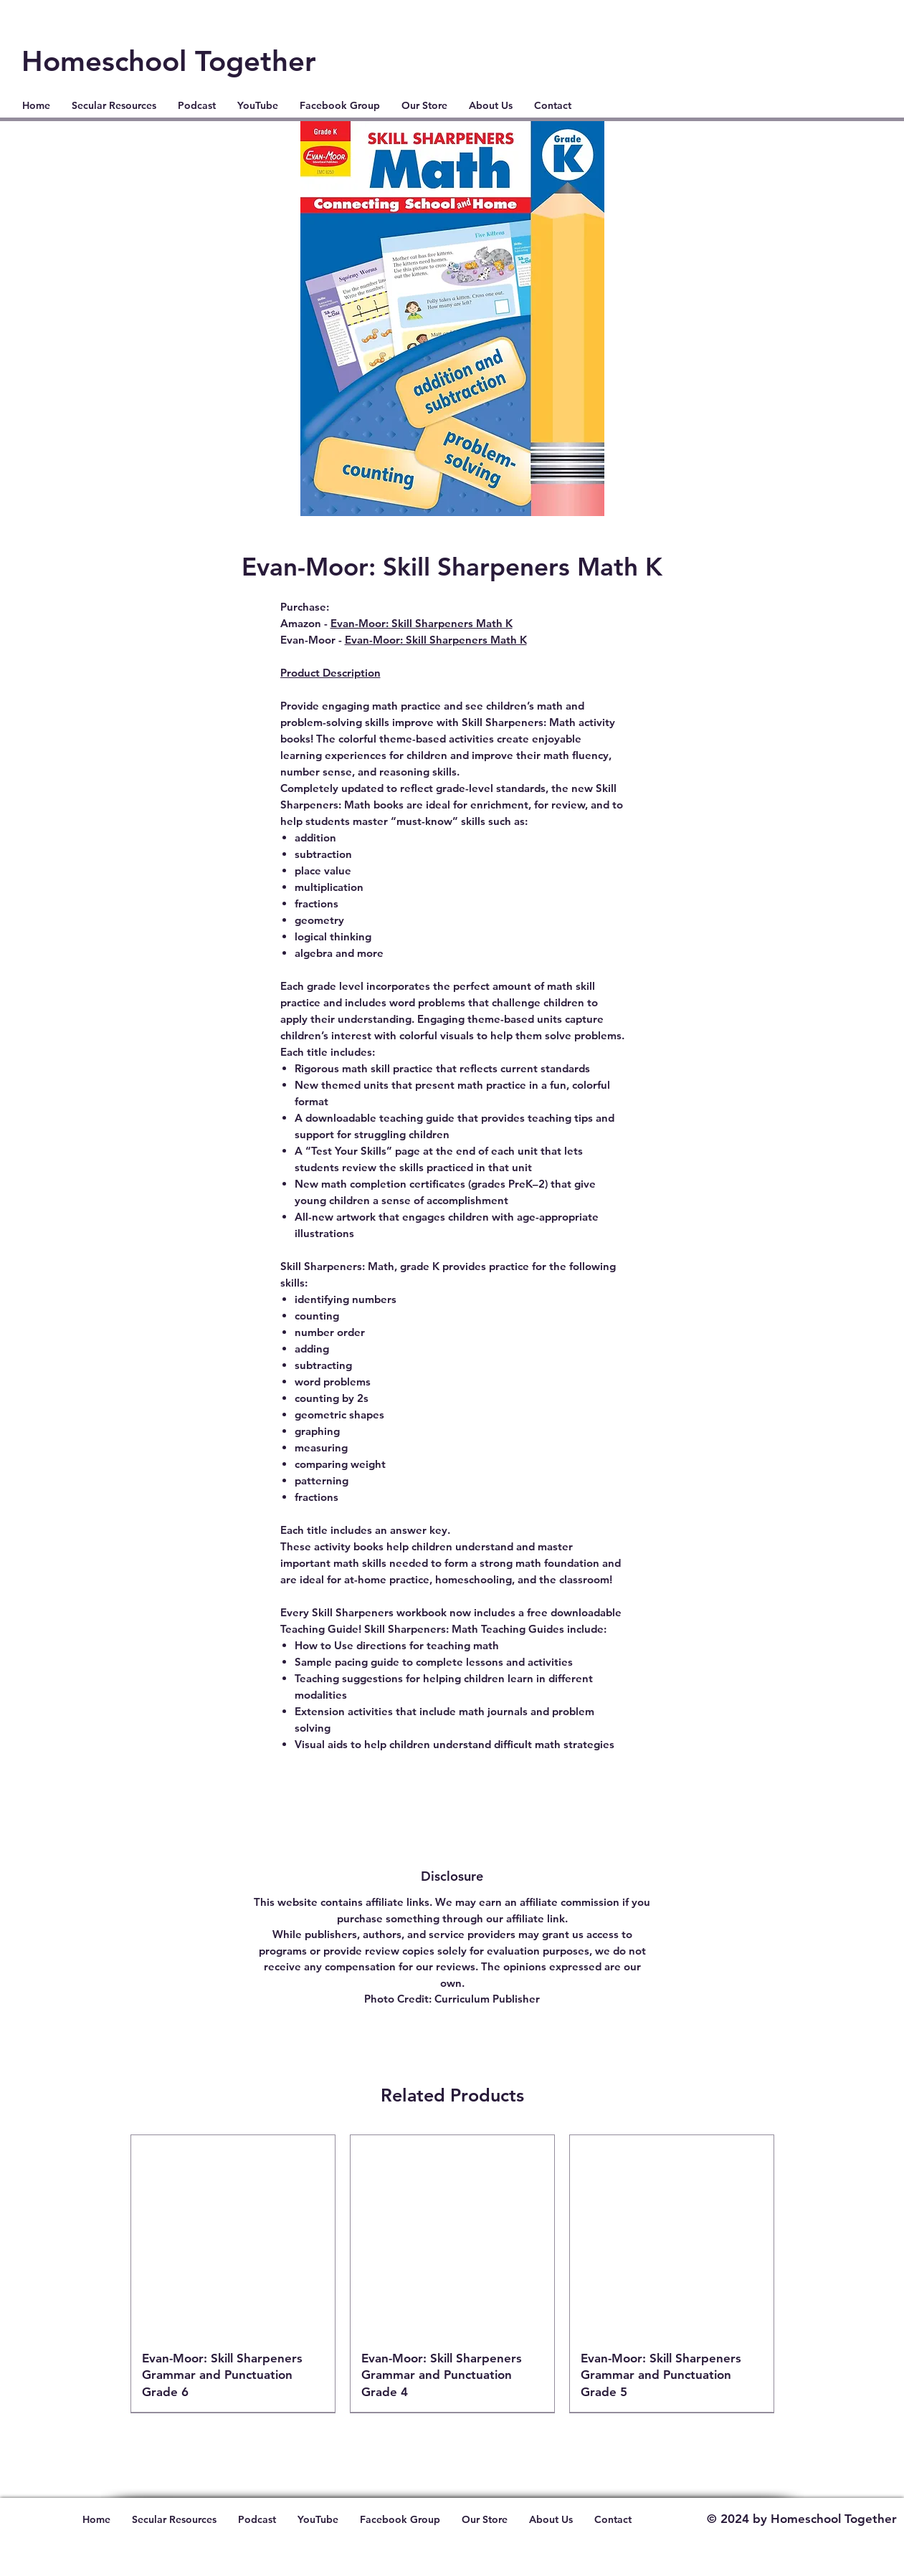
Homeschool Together (169, 61)
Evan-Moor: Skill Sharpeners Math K (421, 623)
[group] (452, 2273)
